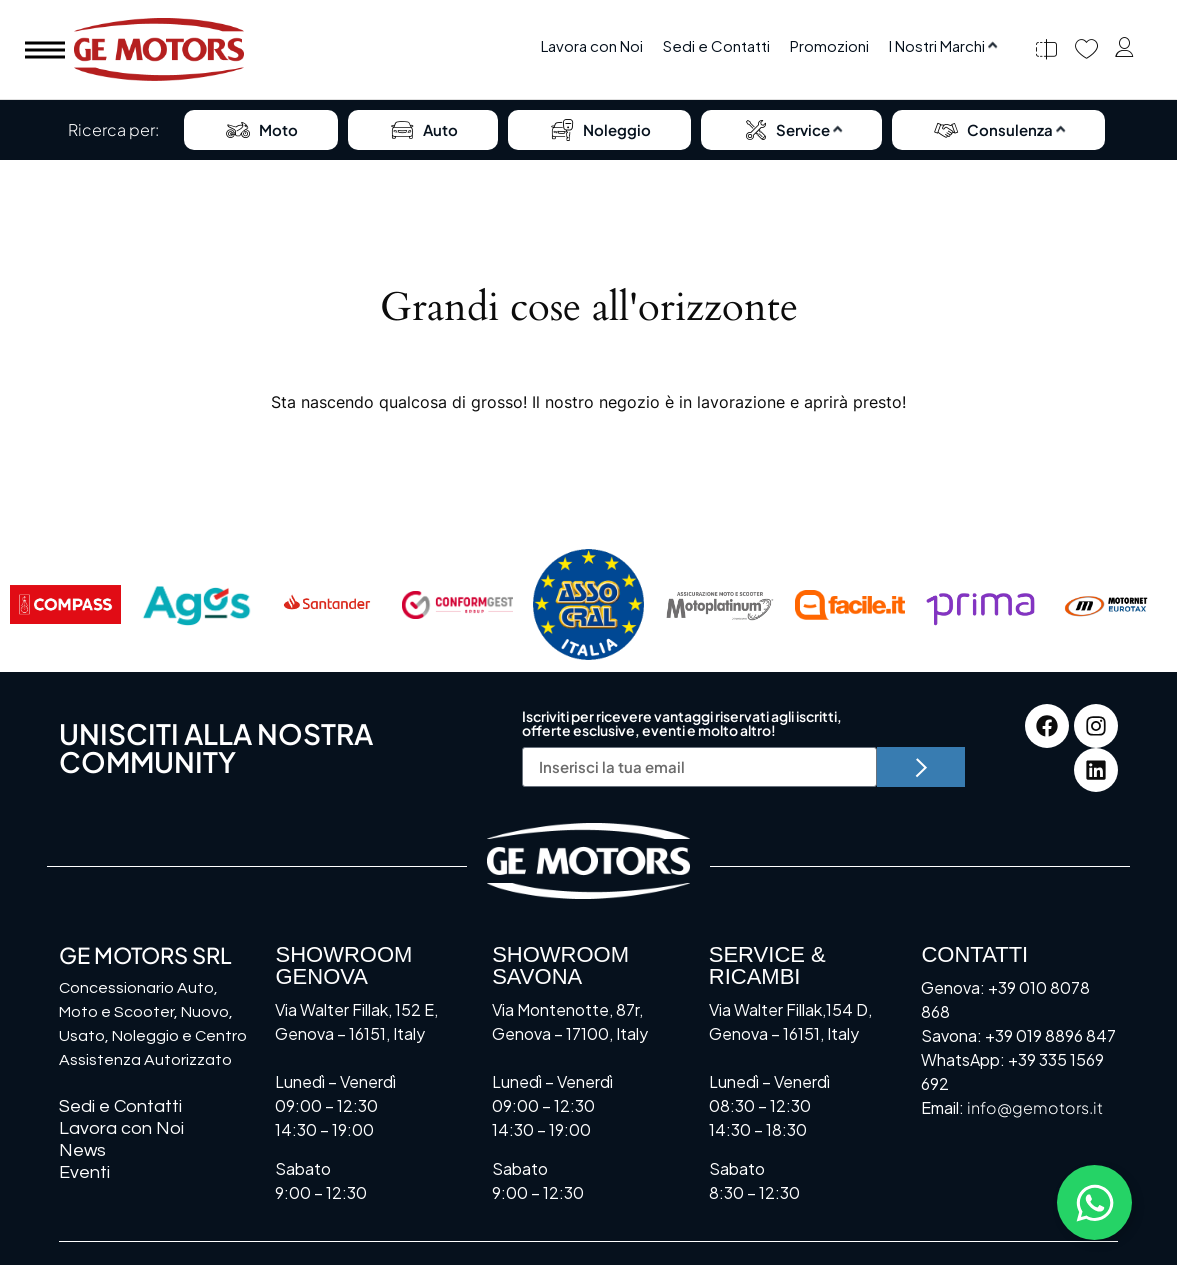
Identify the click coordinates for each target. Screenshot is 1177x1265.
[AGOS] (196, 605)
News (82, 1150)
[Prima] (980, 605)
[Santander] (327, 605)
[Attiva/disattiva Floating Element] (1094, 1202)
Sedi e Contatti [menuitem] (716, 45)
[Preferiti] (1087, 50)
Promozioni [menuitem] (829, 45)
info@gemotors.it (1035, 1107)
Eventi (84, 1172)
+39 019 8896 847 (1050, 1035)
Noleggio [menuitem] (599, 130)
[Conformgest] (457, 605)
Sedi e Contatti (120, 1106)
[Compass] (65, 605)
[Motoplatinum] (719, 605)
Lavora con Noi (121, 1128)
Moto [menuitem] (261, 130)
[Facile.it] (850, 605)
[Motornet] (1111, 605)
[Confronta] (1047, 50)
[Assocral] (588, 605)
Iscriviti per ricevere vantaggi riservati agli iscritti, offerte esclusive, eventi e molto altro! (682, 724)
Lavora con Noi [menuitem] (592, 45)
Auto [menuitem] (423, 130)
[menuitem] (943, 46)
